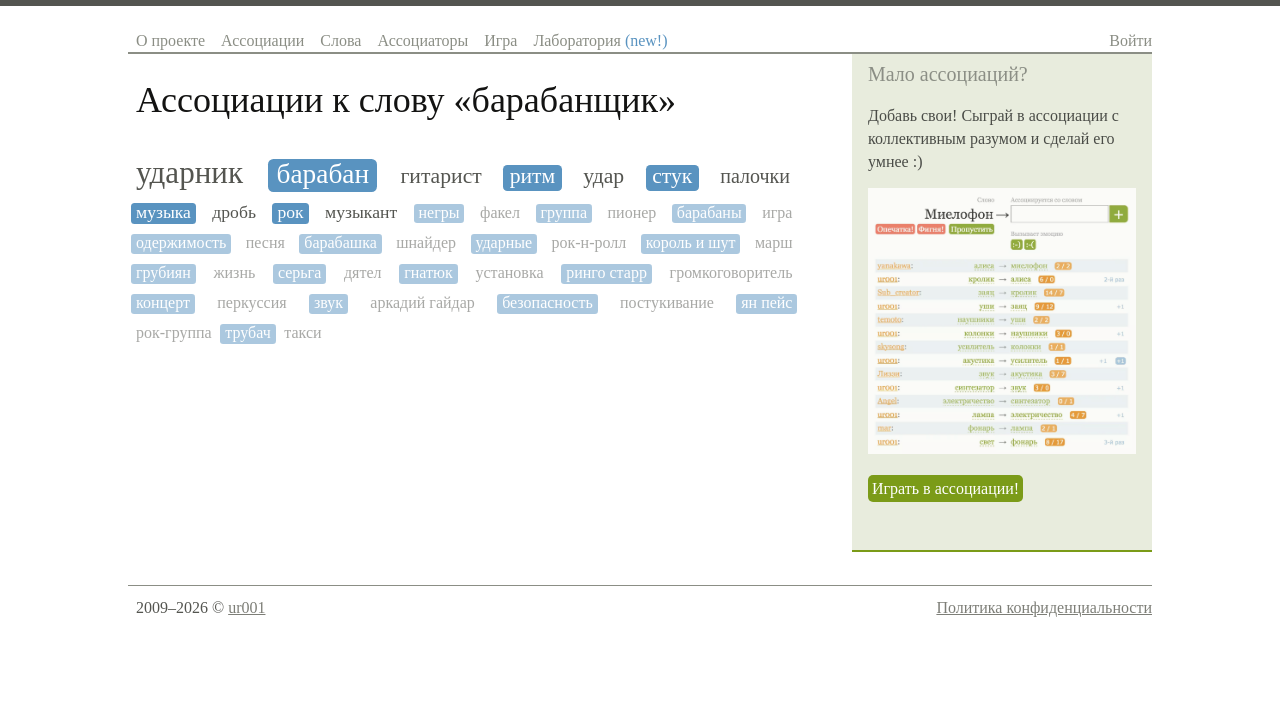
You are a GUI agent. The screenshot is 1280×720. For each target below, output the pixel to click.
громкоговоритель (731, 272)
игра (777, 212)
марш (773, 242)
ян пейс (766, 302)
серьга (299, 272)
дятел (363, 272)
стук (672, 176)
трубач (247, 332)
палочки (755, 176)
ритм (533, 176)
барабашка (340, 242)
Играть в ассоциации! (945, 488)
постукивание (667, 302)
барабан (323, 174)
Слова (340, 40)
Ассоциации (262, 40)
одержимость (181, 242)
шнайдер (426, 242)
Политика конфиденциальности (1044, 607)
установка (509, 272)
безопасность (547, 302)
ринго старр (606, 272)
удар (603, 176)
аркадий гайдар (422, 302)
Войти (1130, 40)
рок (290, 212)
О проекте (170, 40)
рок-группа (174, 332)
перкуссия (251, 302)
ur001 (246, 607)
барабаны (709, 212)
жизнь (234, 272)
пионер (632, 212)
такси (302, 332)
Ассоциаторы (422, 40)
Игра (500, 40)
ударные (503, 242)
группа (563, 212)
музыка (163, 212)
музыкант (361, 212)
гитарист (440, 176)
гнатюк (428, 272)
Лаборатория (600, 40)
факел (500, 212)
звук (328, 302)
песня (265, 242)
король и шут (691, 242)
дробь (234, 212)
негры (439, 212)
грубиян (163, 272)
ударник (189, 173)
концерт (163, 302)
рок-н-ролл (589, 242)
